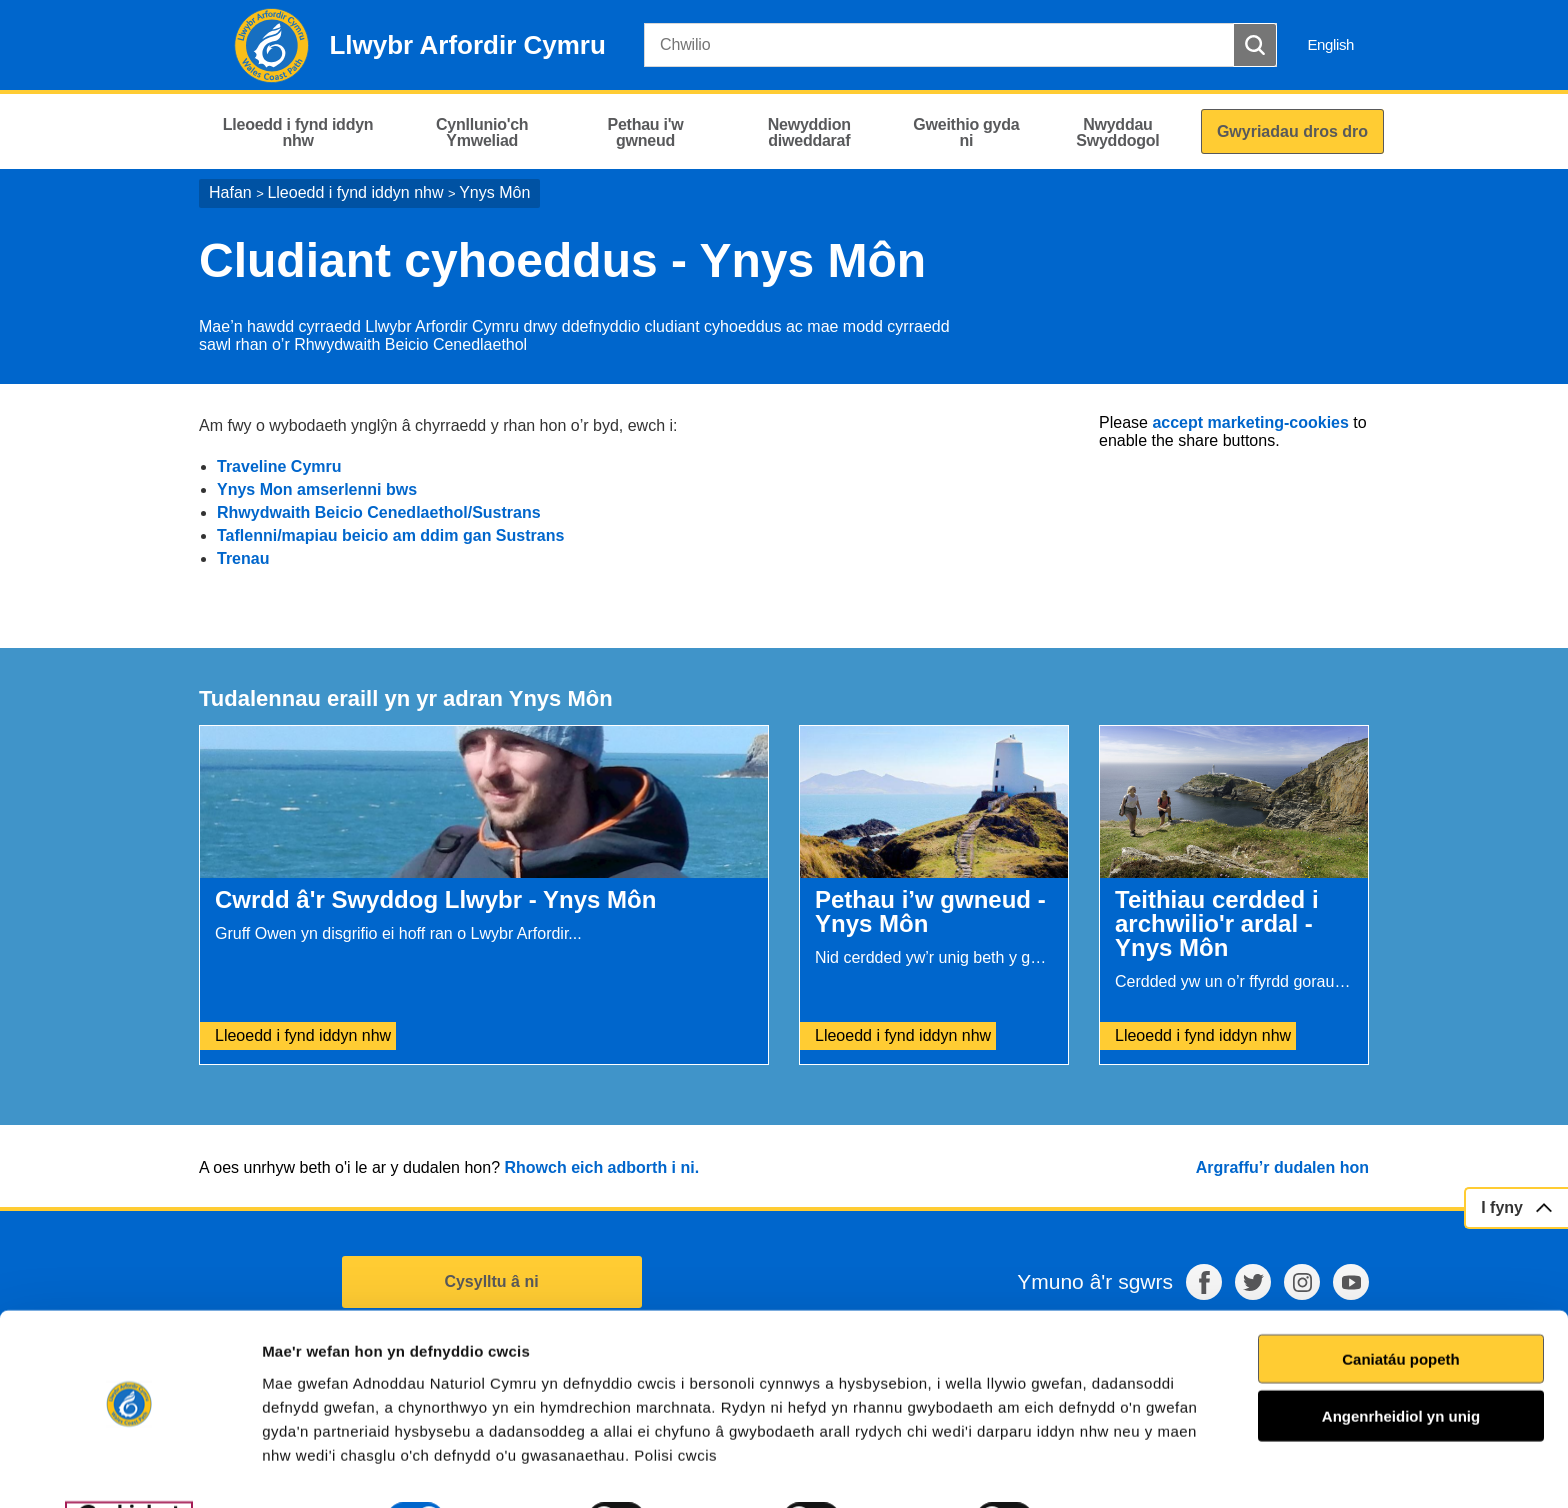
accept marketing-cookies (1250, 422)
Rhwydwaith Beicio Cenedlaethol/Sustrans (379, 512)
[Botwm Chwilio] (1255, 45)
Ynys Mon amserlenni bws (319, 489)
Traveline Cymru (279, 466)
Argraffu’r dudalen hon (1282, 1167)
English (1330, 44)
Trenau (243, 558)
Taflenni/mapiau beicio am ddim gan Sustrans (390, 535)
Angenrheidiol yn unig (1401, 1365)
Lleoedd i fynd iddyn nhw (355, 192)
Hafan (230, 192)
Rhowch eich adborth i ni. (601, 1167)
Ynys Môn (494, 192)
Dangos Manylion (1139, 1468)
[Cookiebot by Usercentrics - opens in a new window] (129, 1469)
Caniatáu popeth (1401, 1307)
